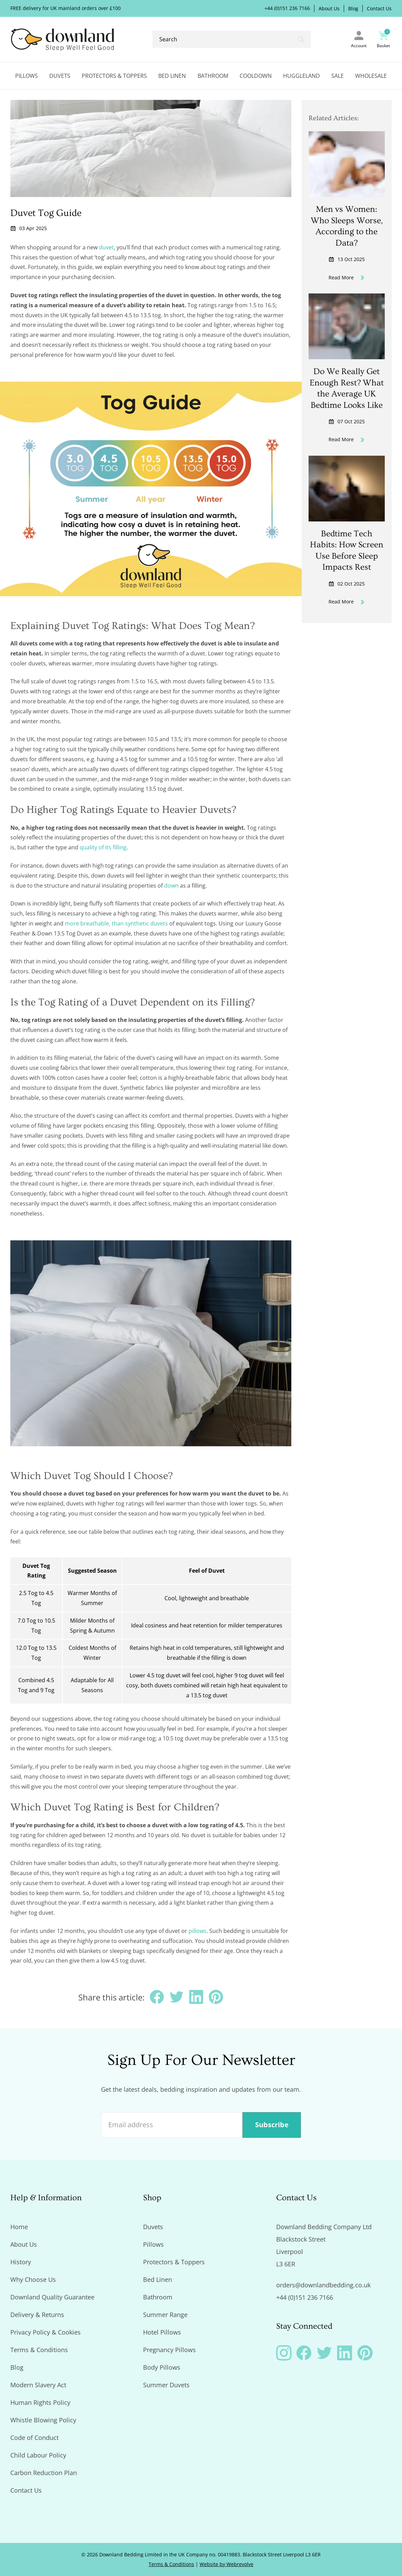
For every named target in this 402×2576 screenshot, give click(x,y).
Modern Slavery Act (38, 2385)
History (20, 2262)
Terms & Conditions (39, 2350)
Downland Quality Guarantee (52, 2297)
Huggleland (301, 76)
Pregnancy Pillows (169, 2350)
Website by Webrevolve (226, 2564)
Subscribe (272, 2124)
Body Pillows (161, 2367)
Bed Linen (172, 76)
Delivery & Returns (37, 2314)
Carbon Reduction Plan (43, 2473)
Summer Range (165, 2314)
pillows (198, 1931)
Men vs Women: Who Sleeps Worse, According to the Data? (347, 226)
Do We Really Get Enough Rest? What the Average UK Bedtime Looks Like (347, 388)
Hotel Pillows (162, 2332)
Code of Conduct (34, 2437)
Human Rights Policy (40, 2402)
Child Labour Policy (38, 2455)
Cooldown (256, 76)
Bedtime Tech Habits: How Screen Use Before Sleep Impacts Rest (346, 550)
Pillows (26, 76)
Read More (346, 277)
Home (19, 2227)
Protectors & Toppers (114, 76)
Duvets (59, 76)
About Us (329, 9)
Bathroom (213, 76)
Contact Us (379, 9)
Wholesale (371, 76)
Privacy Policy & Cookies (45, 2332)
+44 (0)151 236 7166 (287, 8)
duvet (106, 247)
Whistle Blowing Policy (43, 2420)
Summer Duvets (166, 2385)
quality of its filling (103, 847)
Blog (353, 9)
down (171, 885)
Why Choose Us (33, 2279)
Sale (337, 76)
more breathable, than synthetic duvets (116, 923)
